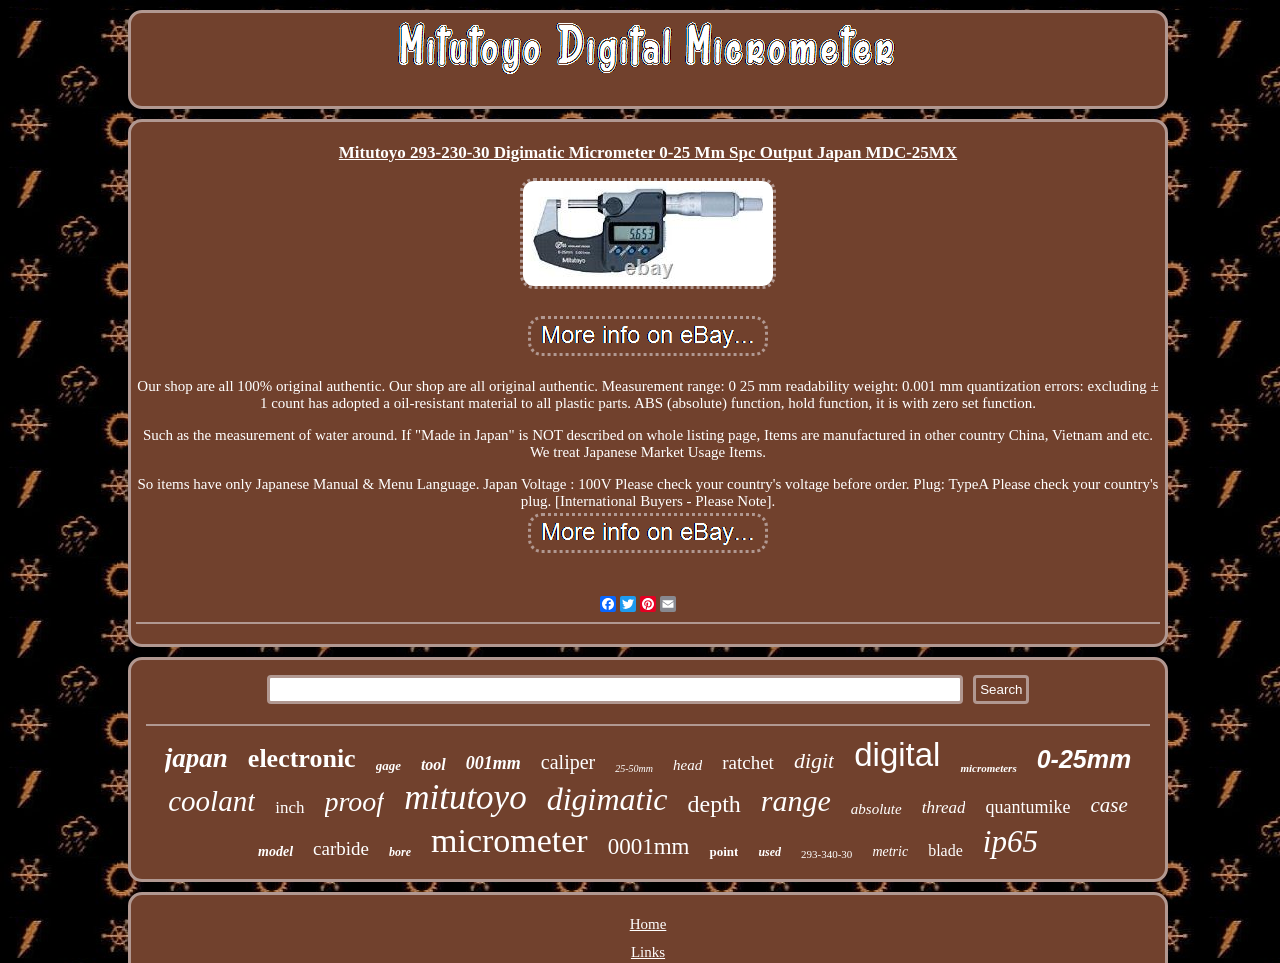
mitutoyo (465, 797)
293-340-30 (826, 854)
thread (944, 807)
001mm (493, 763)
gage (388, 765)
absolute (876, 809)
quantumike (1027, 807)
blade (945, 850)
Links (648, 952)
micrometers (988, 768)
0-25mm (1084, 759)
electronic (302, 758)
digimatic (607, 799)
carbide (341, 848)
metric (890, 851)
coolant (211, 801)
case (1108, 805)
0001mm (649, 846)
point (723, 851)
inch (289, 807)
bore (400, 852)
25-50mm (634, 768)
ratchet (748, 762)
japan (196, 758)
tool (433, 764)
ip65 (1010, 841)
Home (648, 924)
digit (814, 760)
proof (355, 801)
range (796, 800)
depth (714, 804)
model (275, 851)
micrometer (509, 840)
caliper (568, 762)
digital (897, 754)
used (769, 852)
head (687, 765)
